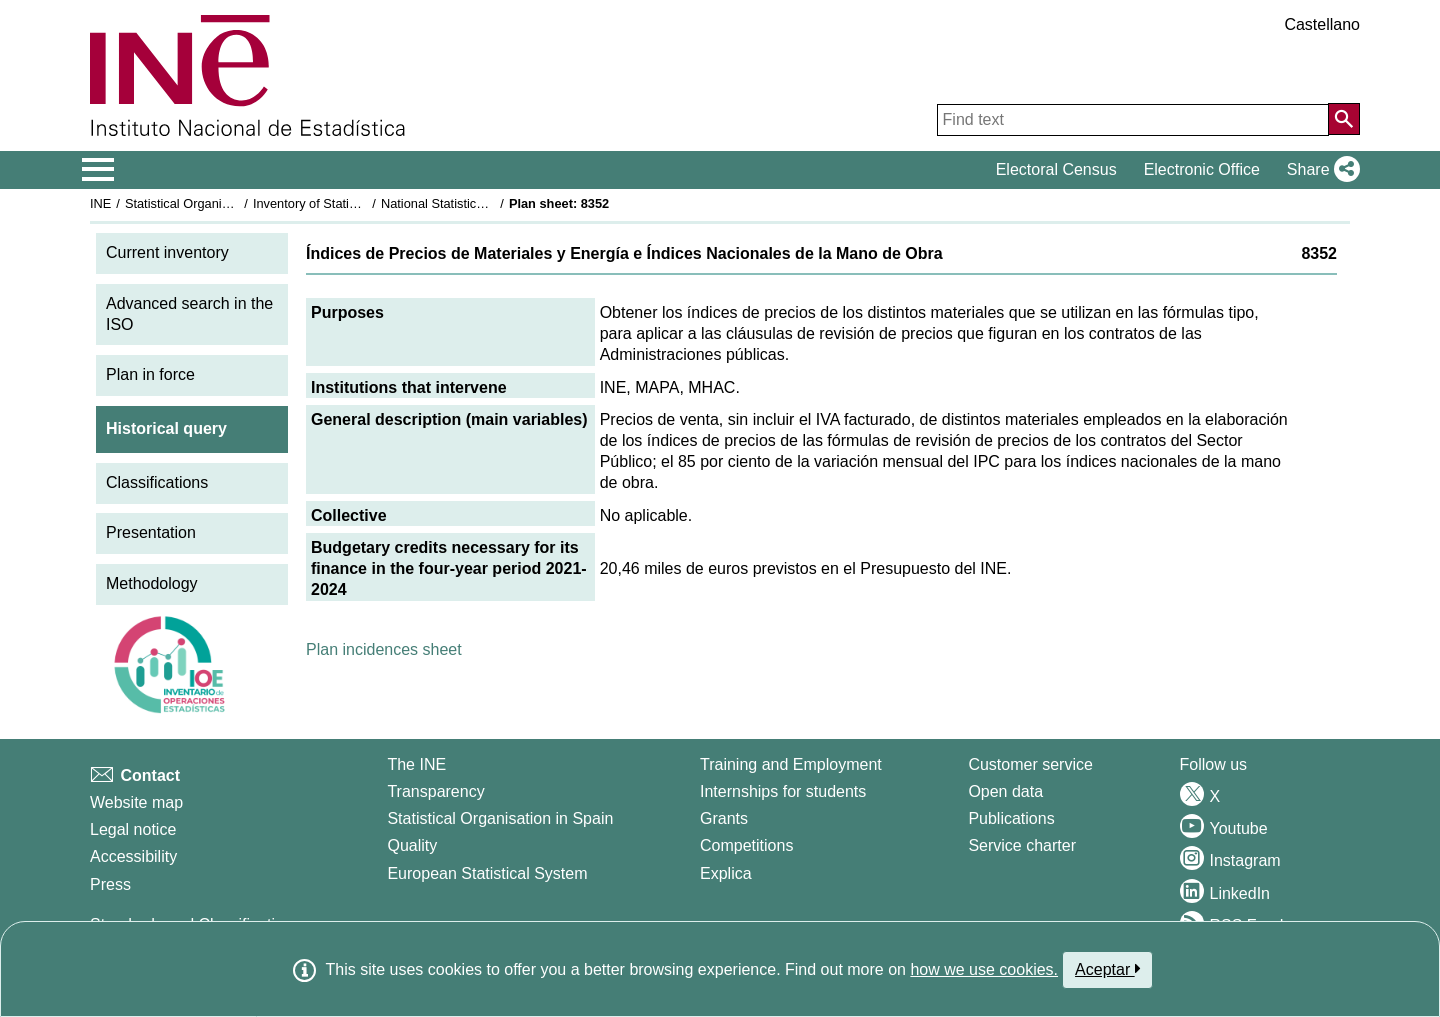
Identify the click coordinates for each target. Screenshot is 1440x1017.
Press (110, 884)
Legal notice (133, 829)
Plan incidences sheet (384, 649)
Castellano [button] (1322, 24)
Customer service (1030, 764)
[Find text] (1133, 120)
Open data (1005, 791)
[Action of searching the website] (1344, 119)
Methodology (152, 583)
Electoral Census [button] (1056, 169)
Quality (412, 845)
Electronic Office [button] (1202, 169)
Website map (136, 802)
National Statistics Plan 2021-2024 (479, 203)
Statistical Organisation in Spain (215, 203)
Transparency (435, 791)
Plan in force (150, 374)
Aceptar (1107, 969)
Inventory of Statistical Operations (348, 203)
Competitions (746, 845)
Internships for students (783, 791)
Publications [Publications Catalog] (1011, 818)
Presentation (151, 532)
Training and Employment (791, 764)
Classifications (157, 482)
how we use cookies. (984, 969)
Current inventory (167, 252)
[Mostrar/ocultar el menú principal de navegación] (98, 170)
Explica (726, 873)
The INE (416, 764)
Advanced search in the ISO (189, 314)
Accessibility (133, 856)
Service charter (1022, 845)
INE (100, 203)
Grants (724, 818)
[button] (1319, 170)
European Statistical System (487, 873)
